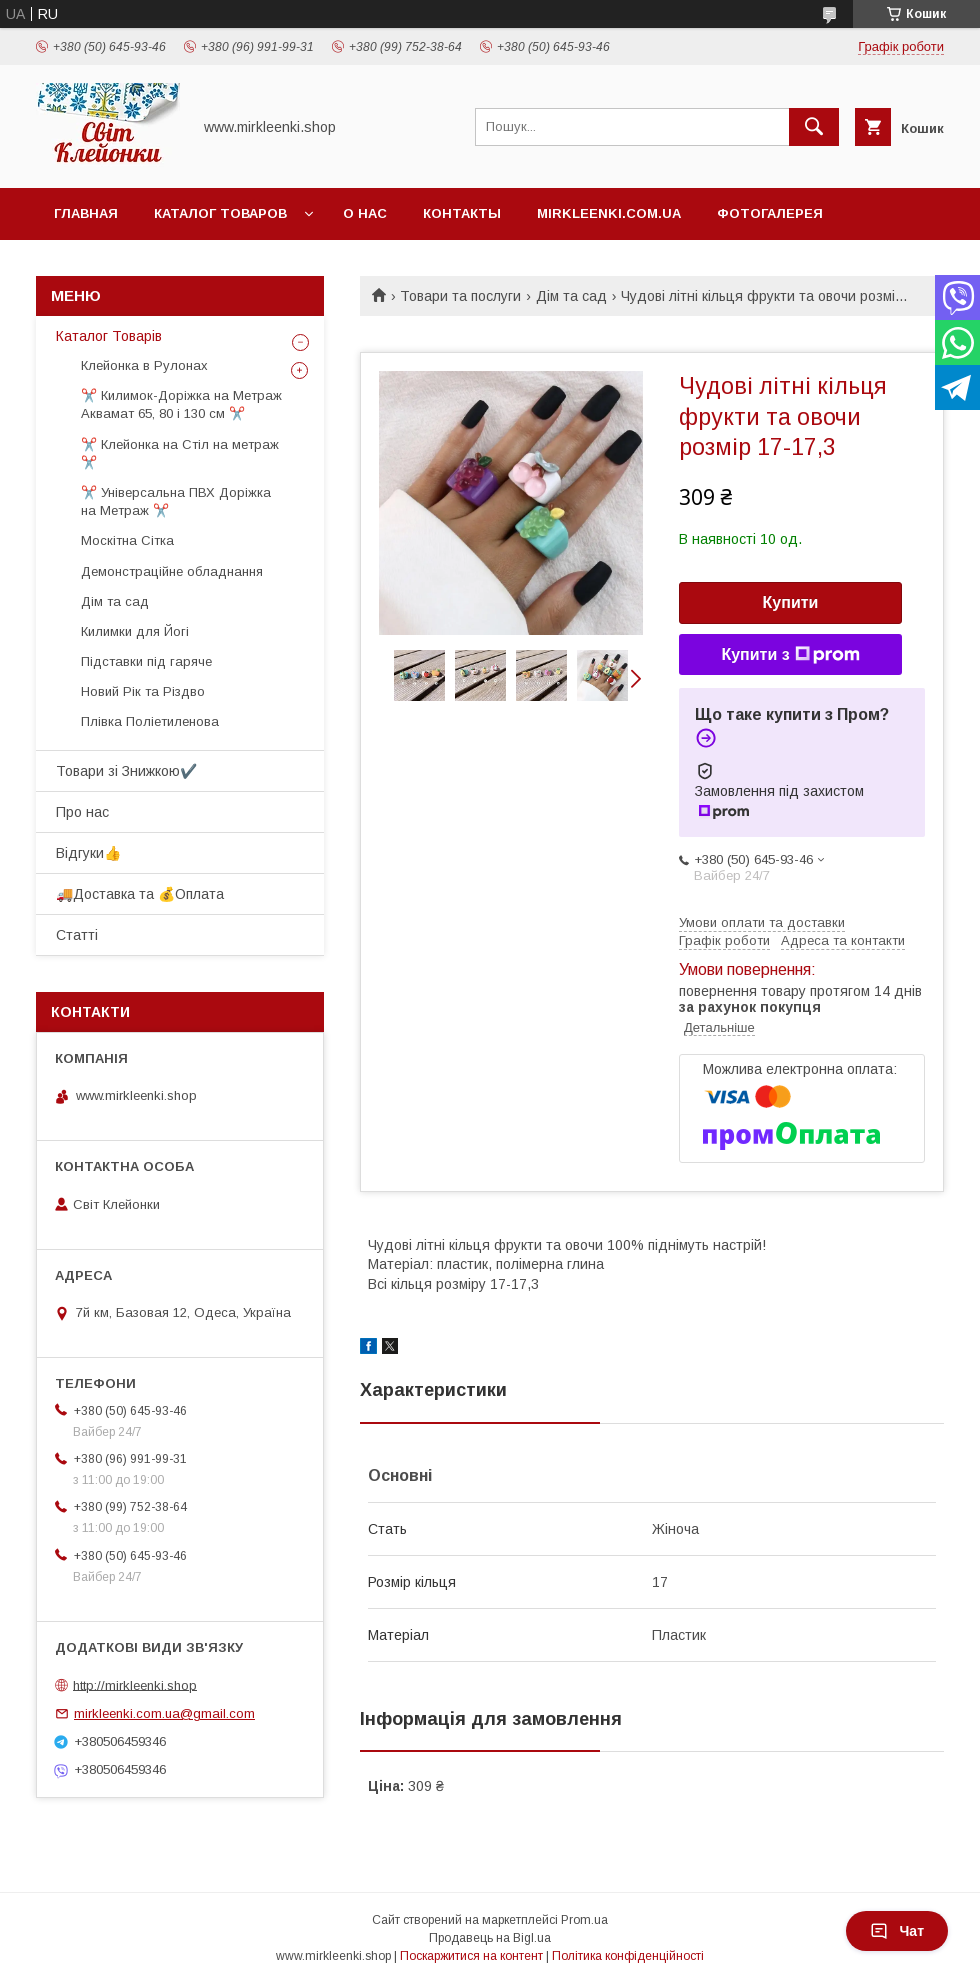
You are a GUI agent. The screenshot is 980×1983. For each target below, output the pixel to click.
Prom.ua (584, 1920)
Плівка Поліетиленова (150, 721)
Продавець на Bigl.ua (490, 1938)
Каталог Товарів (109, 336)
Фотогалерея (770, 213)
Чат (897, 1931)
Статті (77, 935)
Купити (791, 602)
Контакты (462, 213)
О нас (365, 213)
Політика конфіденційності (628, 1956)
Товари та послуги (460, 296)
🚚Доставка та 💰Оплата (140, 894)
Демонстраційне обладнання (172, 571)
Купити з (790, 655)
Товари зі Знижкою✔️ (126, 771)
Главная (86, 213)
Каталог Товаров (220, 213)
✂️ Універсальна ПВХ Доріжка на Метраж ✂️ (176, 501)
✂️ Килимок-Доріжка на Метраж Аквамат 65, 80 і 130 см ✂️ (181, 404)
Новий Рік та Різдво (143, 691)
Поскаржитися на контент (471, 1956)
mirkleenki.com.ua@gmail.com (164, 1713)
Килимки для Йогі (135, 631)
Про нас (82, 812)
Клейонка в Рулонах (144, 365)
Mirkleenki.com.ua (609, 213)
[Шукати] (814, 127)
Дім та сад (571, 296)
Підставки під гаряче (146, 661)
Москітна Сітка (127, 540)
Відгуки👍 (88, 853)
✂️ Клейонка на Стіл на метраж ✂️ (180, 453)
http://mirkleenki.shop (135, 1684)
